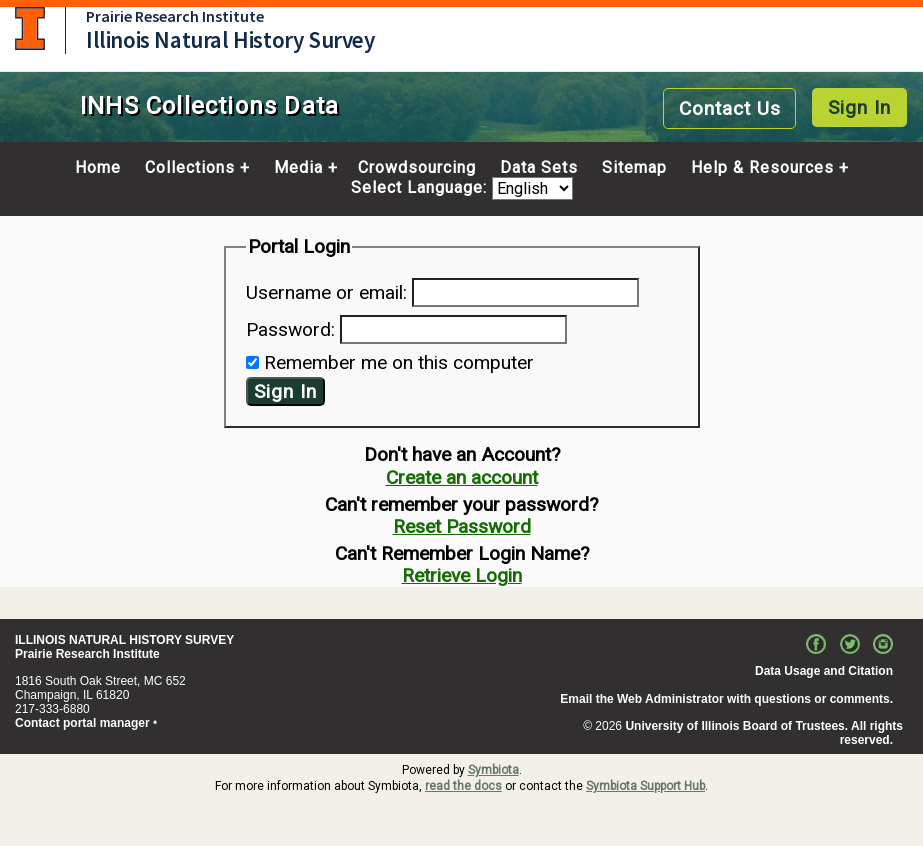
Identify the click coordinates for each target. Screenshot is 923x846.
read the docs (463, 786)
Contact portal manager (82, 723)
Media (298, 168)
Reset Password (462, 526)
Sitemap (634, 168)
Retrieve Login (462, 575)
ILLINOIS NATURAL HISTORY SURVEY (124, 640)
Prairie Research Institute (175, 16)
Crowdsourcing (417, 168)
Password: (290, 329)
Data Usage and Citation (824, 671)
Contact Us (730, 108)
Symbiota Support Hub (645, 786)
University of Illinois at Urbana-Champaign (30, 28)
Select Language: (421, 188)
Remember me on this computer (399, 362)
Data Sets (539, 168)
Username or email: (326, 292)
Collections (190, 168)
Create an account (462, 477)
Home (98, 168)
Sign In (859, 107)
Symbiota (493, 770)
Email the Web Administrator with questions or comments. (726, 699)
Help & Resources (762, 168)
